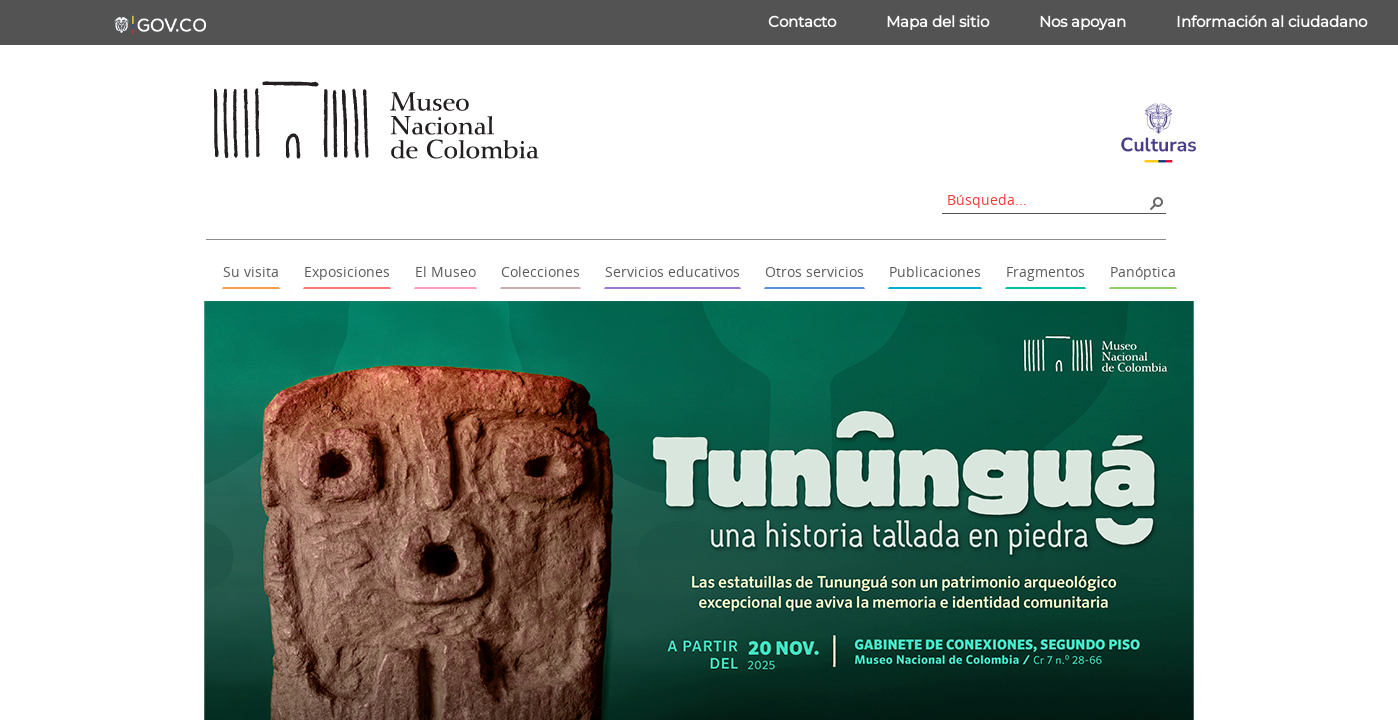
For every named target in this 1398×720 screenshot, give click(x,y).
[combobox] (1047, 199)
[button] (1156, 202)
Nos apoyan (1082, 21)
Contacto (802, 21)
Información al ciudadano (1271, 21)
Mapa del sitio (937, 21)
